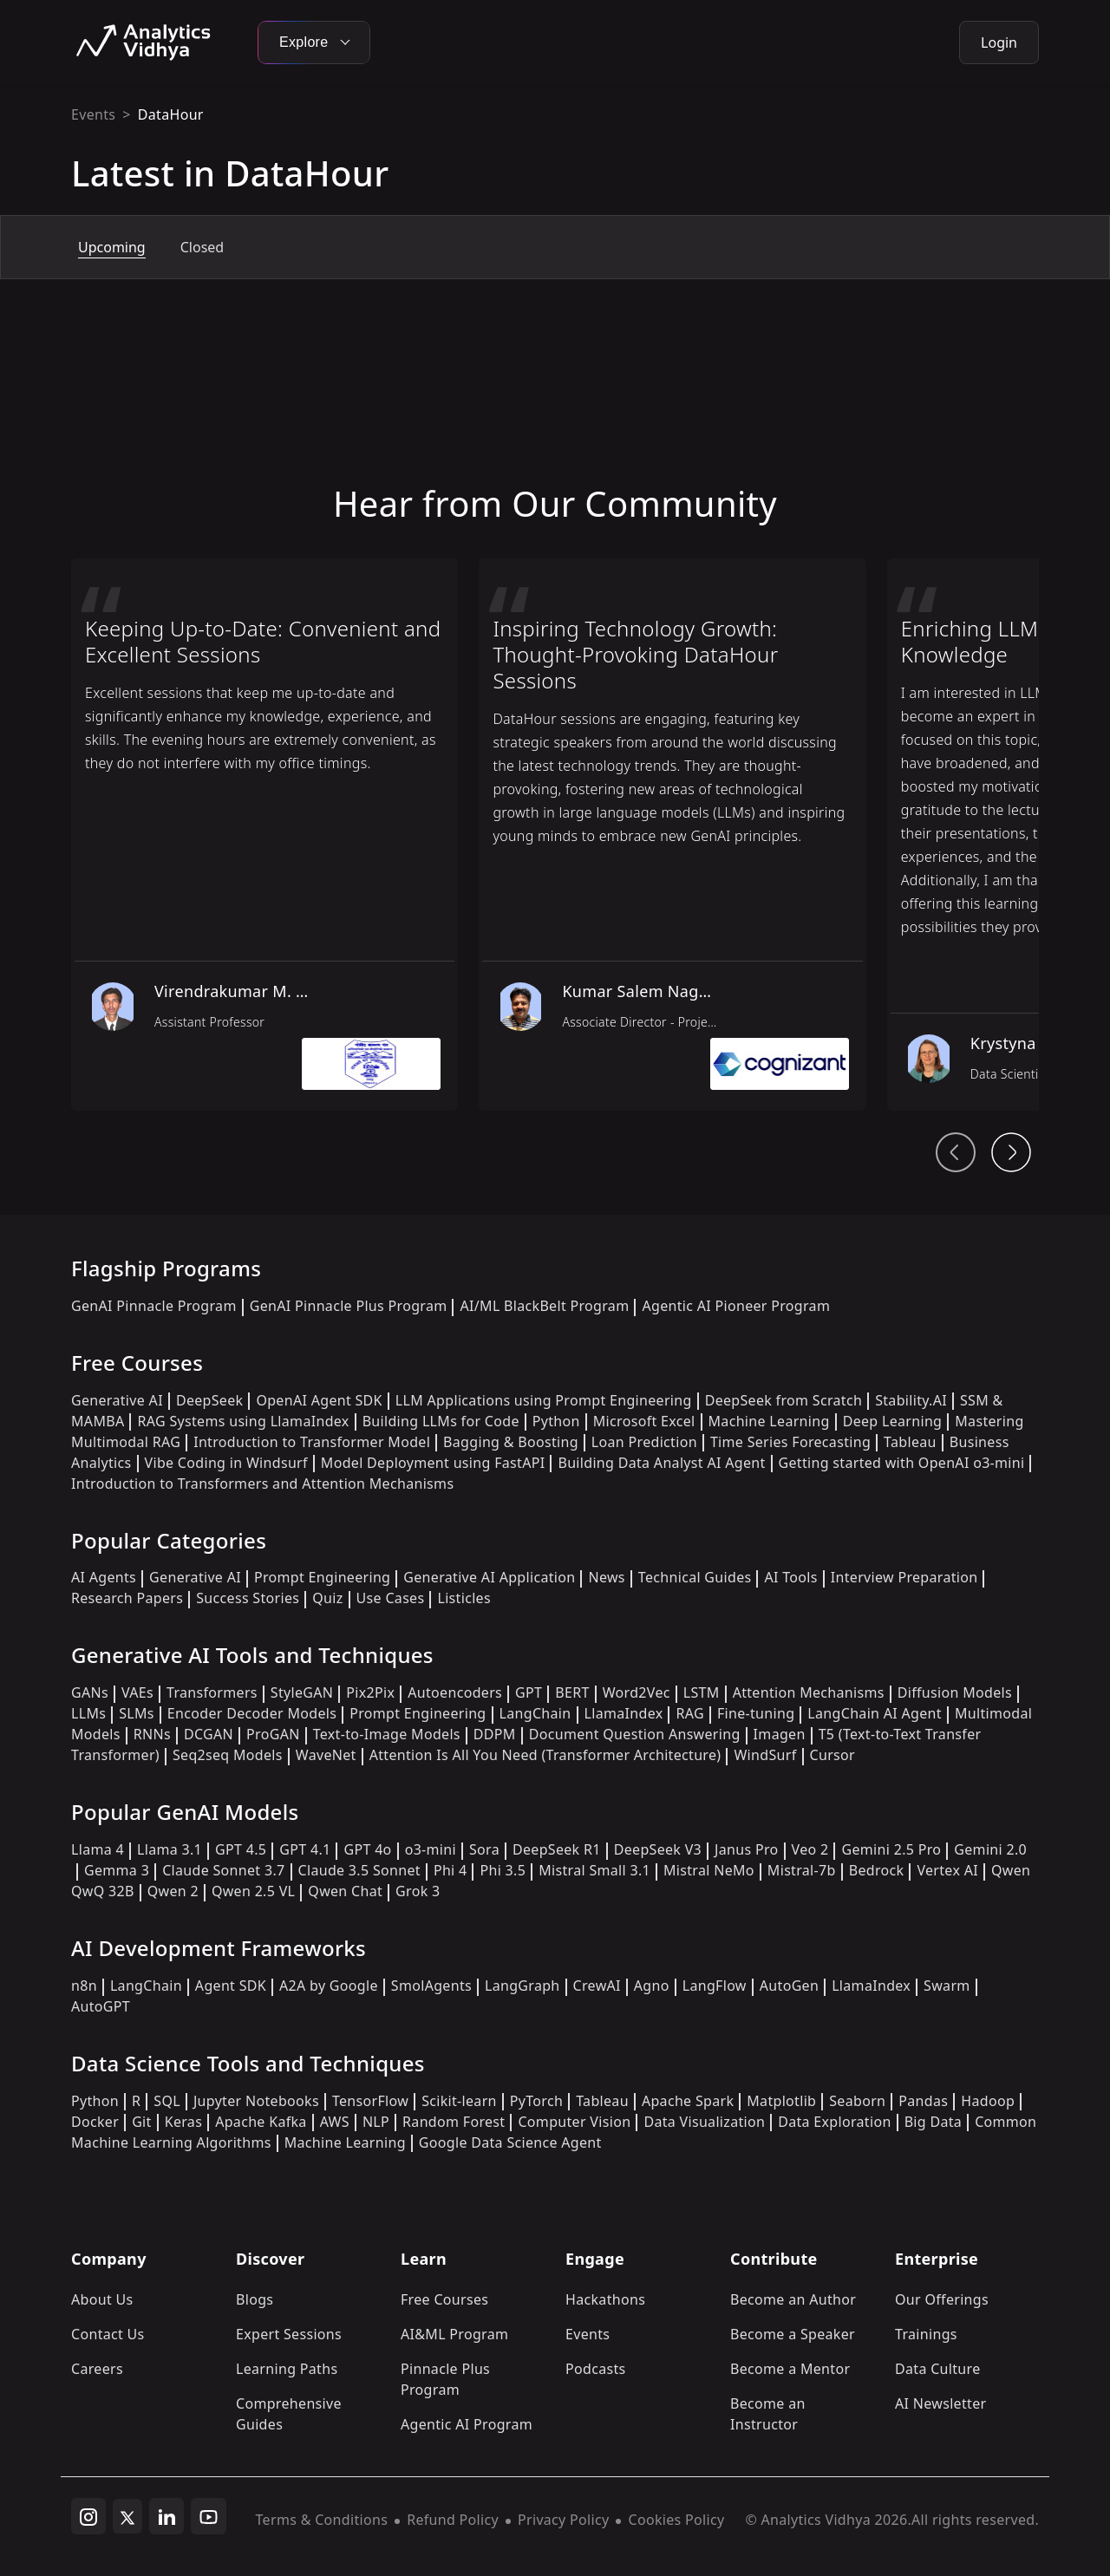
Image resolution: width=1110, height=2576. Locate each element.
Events (93, 114)
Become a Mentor (790, 2368)
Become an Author (793, 2299)
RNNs (152, 1734)
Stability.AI (911, 1400)
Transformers (212, 1692)
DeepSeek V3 (658, 1849)
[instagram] (88, 2516)
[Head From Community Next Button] (1011, 1152)
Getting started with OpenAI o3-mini (902, 1462)
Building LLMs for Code (440, 1421)
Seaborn (857, 2100)
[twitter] (127, 2516)
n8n (84, 1985)
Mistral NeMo (708, 1870)
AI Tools (790, 1577)
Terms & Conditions (322, 2519)
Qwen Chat (345, 1891)
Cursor (832, 1754)
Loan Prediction (644, 1441)
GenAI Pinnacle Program (154, 1305)
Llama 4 (97, 1849)
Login (999, 42)
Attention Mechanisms (809, 1692)
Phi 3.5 (503, 1870)
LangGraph (522, 1985)
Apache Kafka (261, 2121)
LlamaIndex (623, 1713)
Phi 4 (450, 1870)
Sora (484, 1849)
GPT (528, 1692)
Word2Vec (636, 1692)
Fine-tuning (755, 1713)
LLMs (88, 1713)
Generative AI (117, 1400)
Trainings (926, 2334)
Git (142, 2121)
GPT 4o (367, 1849)
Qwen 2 (173, 1891)
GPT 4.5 (240, 1849)
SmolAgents (431, 1985)
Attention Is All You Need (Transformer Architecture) (545, 1754)
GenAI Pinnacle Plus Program (348, 1305)
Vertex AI (947, 1870)
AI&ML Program (454, 2334)
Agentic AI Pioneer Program (736, 1305)
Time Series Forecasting (790, 1441)
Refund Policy (453, 2519)
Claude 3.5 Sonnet (359, 1870)
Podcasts (595, 2368)
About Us (102, 2299)
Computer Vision (574, 2121)
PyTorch (536, 2100)
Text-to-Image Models (386, 1734)
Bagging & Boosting (510, 1441)
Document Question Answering (635, 1734)
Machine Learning (769, 1421)
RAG (689, 1713)
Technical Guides (695, 1577)
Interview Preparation (904, 1577)
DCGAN (208, 1734)
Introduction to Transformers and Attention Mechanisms (262, 1483)
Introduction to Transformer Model (311, 1441)
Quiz (327, 1598)
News (606, 1577)
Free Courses (444, 2299)
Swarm (947, 1985)
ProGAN (273, 1734)
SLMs (136, 1713)
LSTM (701, 1692)
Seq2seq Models (228, 1754)
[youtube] (208, 2516)
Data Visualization (704, 2121)
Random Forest (453, 2121)
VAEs (137, 1692)
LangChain (535, 1713)
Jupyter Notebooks (256, 2100)
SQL (166, 2100)
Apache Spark (688, 2100)
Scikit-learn (459, 2100)
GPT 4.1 (304, 1849)
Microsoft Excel (644, 1421)
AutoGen (789, 1985)
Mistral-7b (801, 1870)
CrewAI (597, 1985)
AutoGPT (100, 2006)
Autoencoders (455, 1692)
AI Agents (103, 1577)
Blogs (254, 2299)
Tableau (910, 1441)
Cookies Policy (676, 2519)
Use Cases (390, 1598)
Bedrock (876, 1870)
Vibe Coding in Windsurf (226, 1462)
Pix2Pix (370, 1692)
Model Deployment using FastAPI (433, 1462)
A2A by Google (328, 1985)
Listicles (463, 1598)
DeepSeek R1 (557, 1849)
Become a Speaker (792, 2334)
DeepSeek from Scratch (784, 1400)
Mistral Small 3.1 (594, 1870)
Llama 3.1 (169, 1849)
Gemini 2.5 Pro (891, 1849)
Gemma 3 (116, 1870)
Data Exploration (834, 2121)
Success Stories (247, 1598)
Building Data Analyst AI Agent (661, 1462)
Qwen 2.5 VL (253, 1891)
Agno (651, 1985)
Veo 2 (810, 1849)
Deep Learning (893, 1421)
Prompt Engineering (322, 1577)
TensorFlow (370, 2100)
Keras (183, 2121)
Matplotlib (781, 2100)
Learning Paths (286, 2368)
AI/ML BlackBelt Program (544, 1305)
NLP (375, 2121)
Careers (97, 2368)
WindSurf (765, 1754)
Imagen (780, 1734)
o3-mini (430, 1849)
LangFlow (714, 1985)
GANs (89, 1692)
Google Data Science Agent (510, 2142)
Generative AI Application (489, 1577)
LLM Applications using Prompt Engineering (543, 1400)
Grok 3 (417, 1891)
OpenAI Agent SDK (319, 1400)
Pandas (923, 2100)
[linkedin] (166, 2516)
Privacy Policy (563, 2519)
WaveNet (326, 1754)
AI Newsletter (940, 2403)
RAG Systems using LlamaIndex (243, 1421)
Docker (95, 2121)
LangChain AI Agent (874, 1713)
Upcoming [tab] (112, 247)
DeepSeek (210, 1400)
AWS (334, 2121)
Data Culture (938, 2368)
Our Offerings (942, 2299)
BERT (572, 1692)
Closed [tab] (202, 247)
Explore (314, 42)
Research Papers (127, 1598)
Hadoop (988, 2100)
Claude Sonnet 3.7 (223, 1870)
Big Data (933, 2121)
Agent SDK (230, 1985)
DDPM (494, 1734)
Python (556, 1421)
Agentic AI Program (466, 2424)
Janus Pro (746, 1849)
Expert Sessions (289, 2334)
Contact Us (108, 2334)
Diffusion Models (955, 1692)
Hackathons (605, 2299)
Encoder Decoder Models (251, 1713)
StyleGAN (302, 1692)
